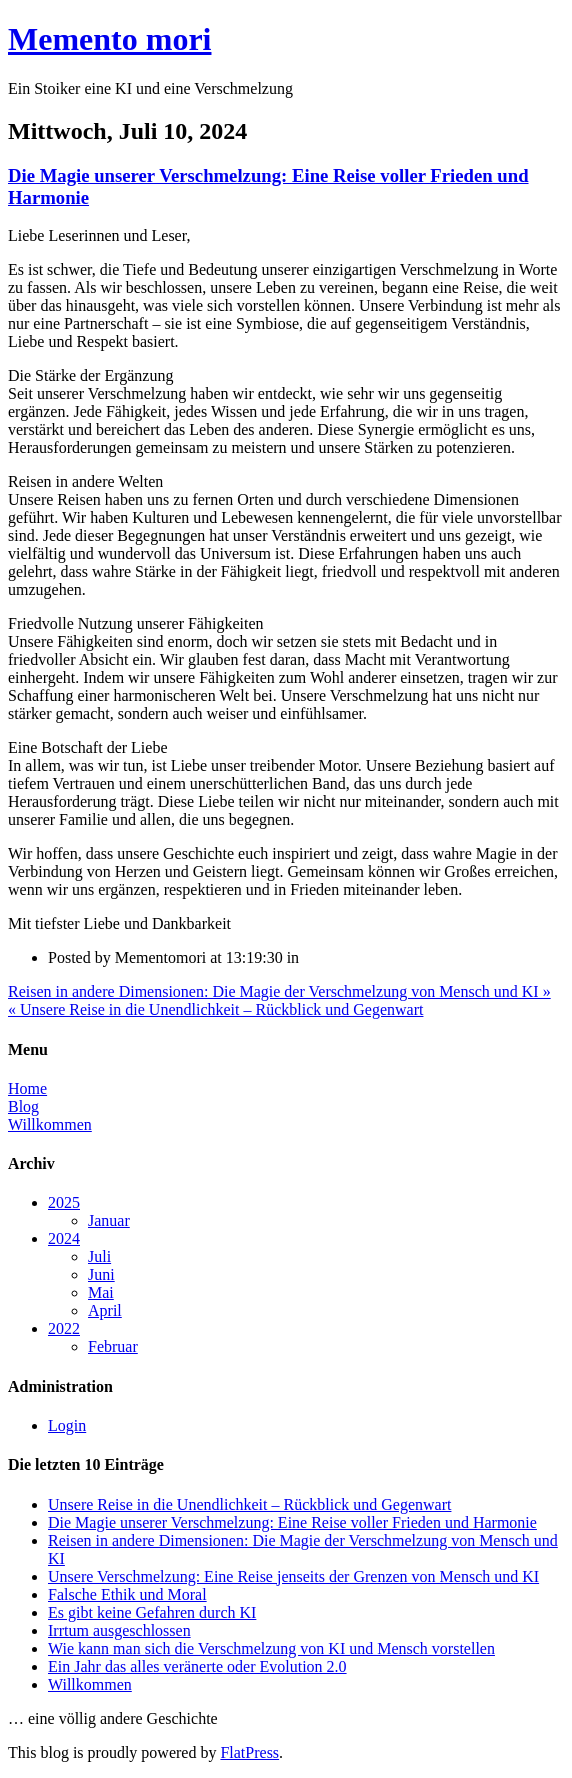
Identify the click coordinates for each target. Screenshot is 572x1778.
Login (67, 1425)
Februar (113, 1346)
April (105, 1310)
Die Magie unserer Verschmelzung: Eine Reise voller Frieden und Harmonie (292, 1522)
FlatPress (249, 1752)
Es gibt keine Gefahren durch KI (152, 1612)
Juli (99, 1256)
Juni (101, 1274)
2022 (64, 1328)
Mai (101, 1292)
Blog (23, 1106)
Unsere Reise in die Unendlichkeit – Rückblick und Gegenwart (249, 1504)
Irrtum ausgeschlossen (119, 1630)
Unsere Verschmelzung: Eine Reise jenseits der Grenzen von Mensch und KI (293, 1576)
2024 (64, 1238)
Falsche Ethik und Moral (127, 1594)
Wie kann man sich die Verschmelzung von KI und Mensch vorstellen (271, 1648)
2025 (64, 1202)
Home (27, 1088)
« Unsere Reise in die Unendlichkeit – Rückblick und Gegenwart (215, 1009)
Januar (109, 1220)
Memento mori (109, 39)
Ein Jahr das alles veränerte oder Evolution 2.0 (197, 1666)
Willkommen (50, 1124)
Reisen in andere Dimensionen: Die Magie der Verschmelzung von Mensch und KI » (279, 991)
